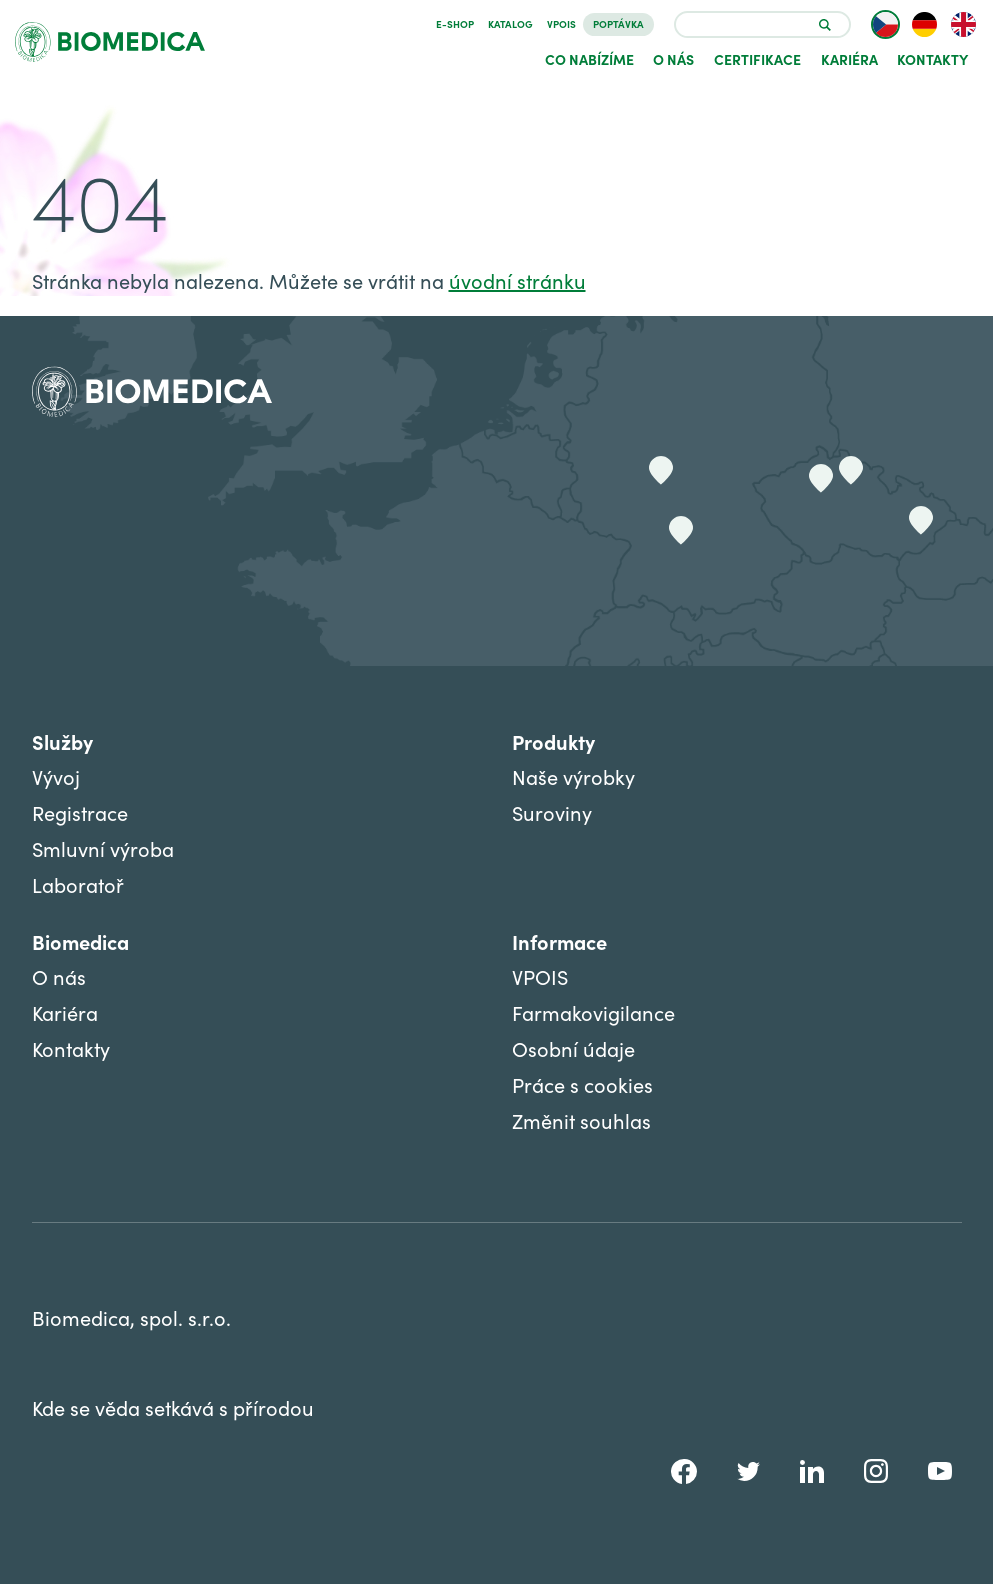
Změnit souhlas (581, 1120)
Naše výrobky (573, 776)
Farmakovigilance (593, 1012)
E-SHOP (455, 24)
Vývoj (56, 776)
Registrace (80, 812)
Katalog (510, 24)
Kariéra (849, 59)
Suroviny (552, 812)
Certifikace (757, 59)
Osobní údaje (573, 1048)
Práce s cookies (582, 1084)
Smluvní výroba (103, 848)
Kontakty (932, 59)
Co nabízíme (589, 59)
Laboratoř (78, 884)
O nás (673, 59)
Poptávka (618, 24)
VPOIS (561, 24)
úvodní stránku (517, 280)
